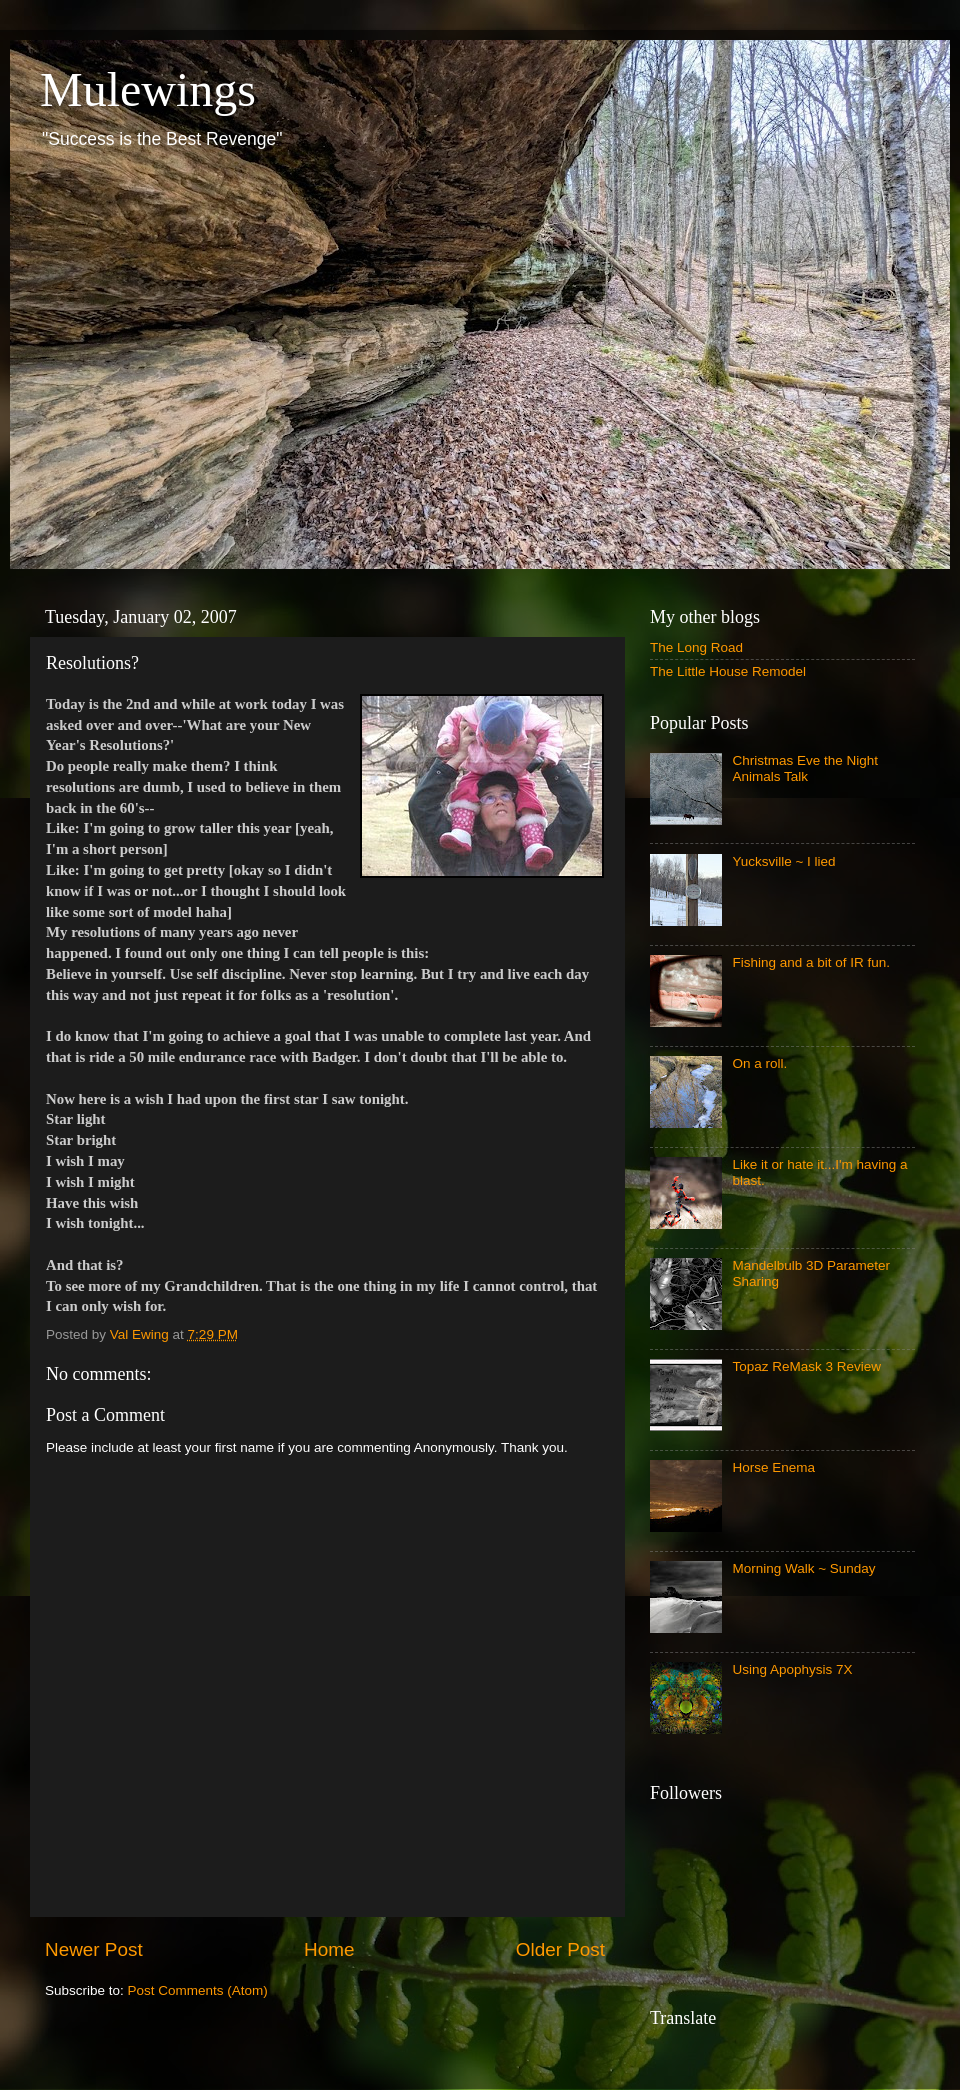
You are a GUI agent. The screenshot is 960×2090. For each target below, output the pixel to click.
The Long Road (696, 647)
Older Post (560, 1949)
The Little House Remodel (728, 671)
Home (329, 1949)
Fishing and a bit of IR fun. (811, 962)
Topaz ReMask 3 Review (806, 1366)
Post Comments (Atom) (198, 1990)
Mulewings (148, 89)
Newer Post (94, 1949)
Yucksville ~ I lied (783, 861)
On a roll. (759, 1063)
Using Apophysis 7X (792, 1669)
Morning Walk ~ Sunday (803, 1568)
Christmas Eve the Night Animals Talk (805, 768)
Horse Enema (773, 1467)
